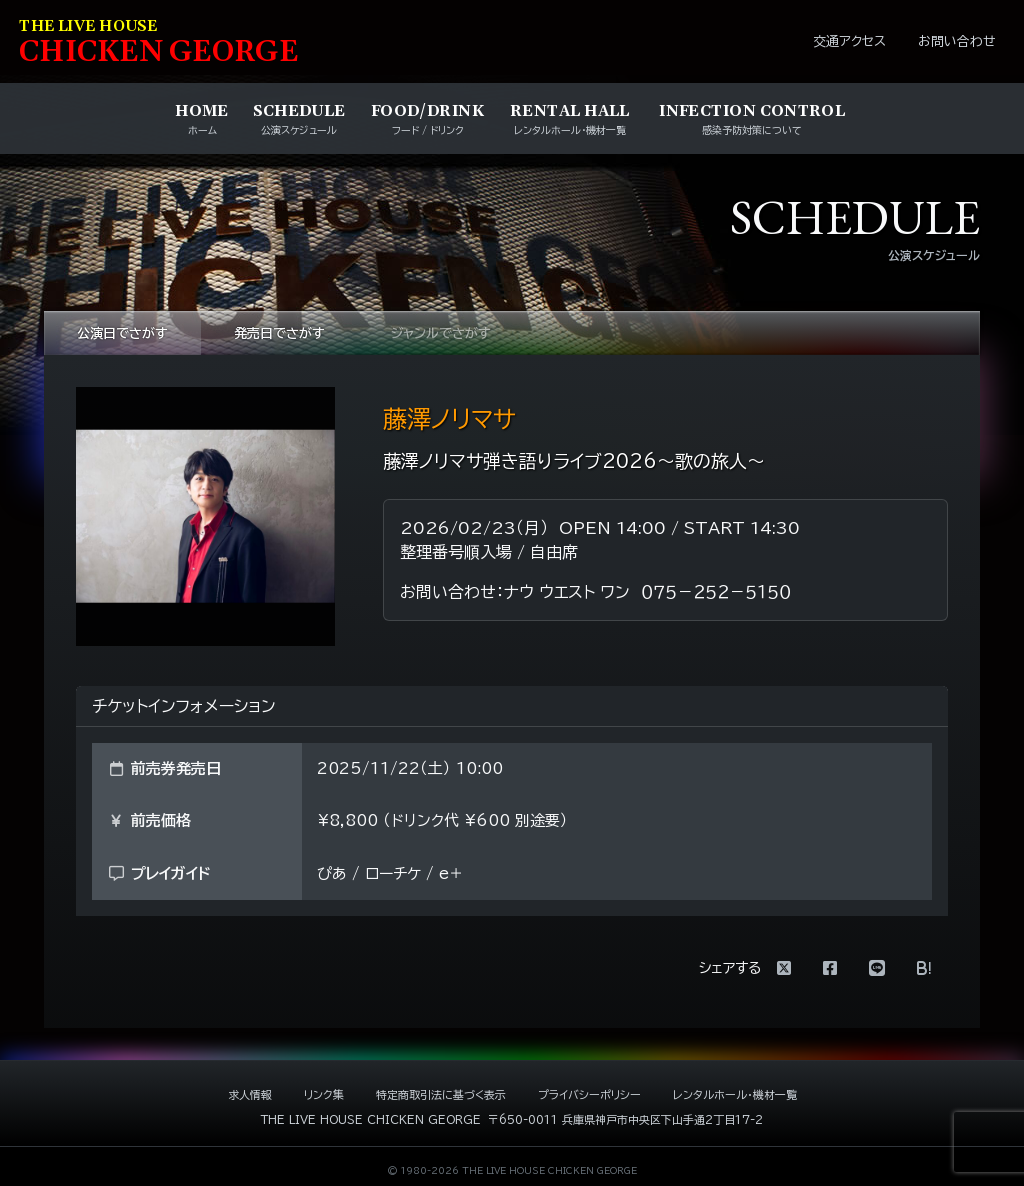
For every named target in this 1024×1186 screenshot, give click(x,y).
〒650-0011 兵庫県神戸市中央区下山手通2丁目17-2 (625, 1119)
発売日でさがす (279, 333)
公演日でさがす (122, 333)
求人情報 (250, 1094)
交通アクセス (849, 41)
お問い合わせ (957, 41)
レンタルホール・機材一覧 (735, 1094)
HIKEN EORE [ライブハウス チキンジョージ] (159, 43)
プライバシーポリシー (589, 1094)
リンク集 (324, 1094)
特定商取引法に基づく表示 (441, 1094)
